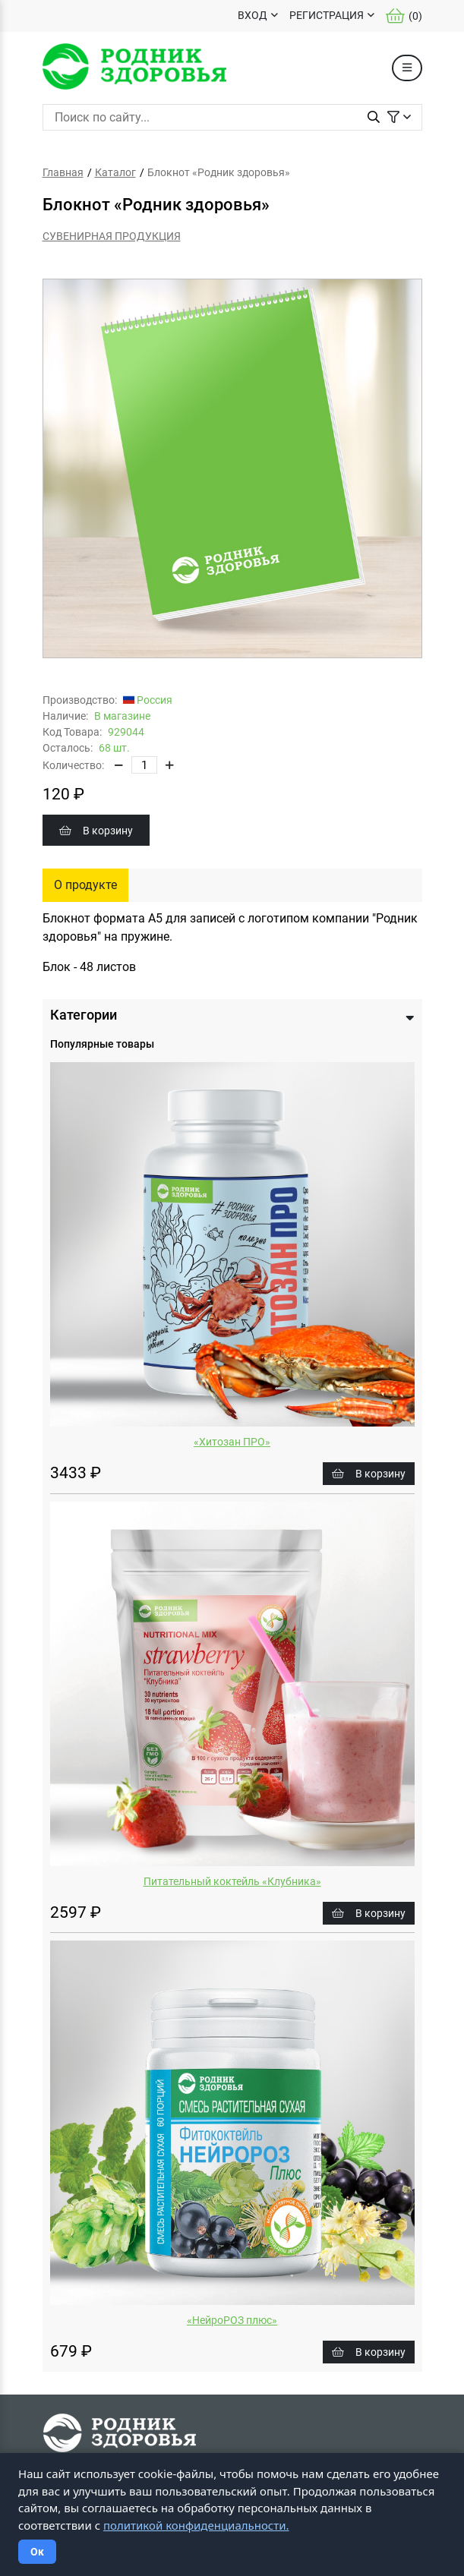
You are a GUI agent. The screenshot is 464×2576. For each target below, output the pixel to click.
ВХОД (252, 15)
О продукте (85, 885)
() (404, 16)
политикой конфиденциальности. (196, 2525)
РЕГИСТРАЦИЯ (326, 15)
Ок (37, 2552)
